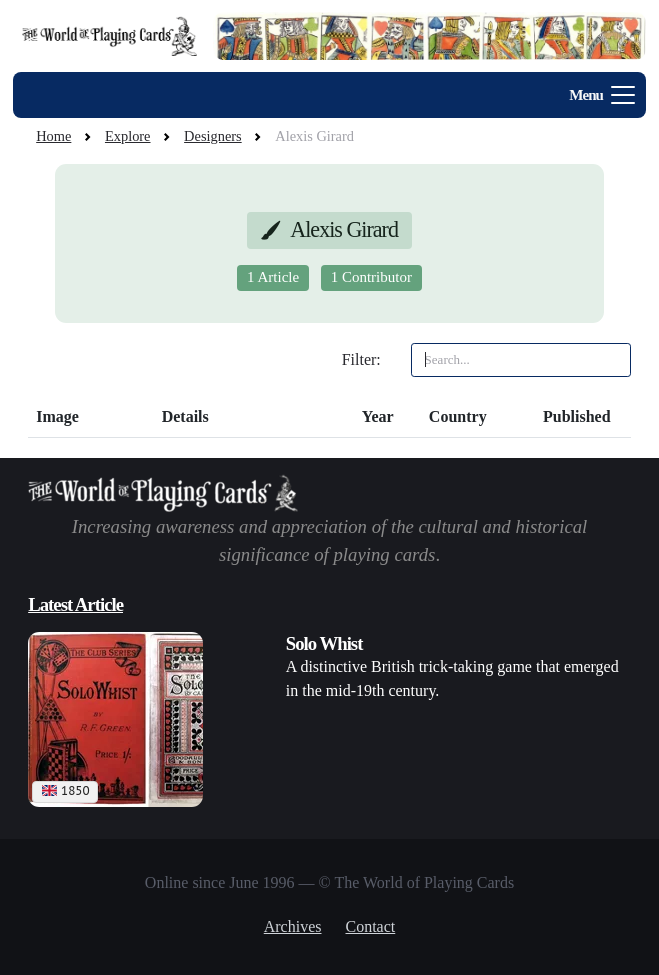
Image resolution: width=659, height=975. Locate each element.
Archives (293, 926)
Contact (371, 926)
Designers (213, 136)
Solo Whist (324, 643)
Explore (128, 136)
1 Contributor (371, 277)
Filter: (361, 359)
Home (53, 136)
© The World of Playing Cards (417, 882)
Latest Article (75, 604)
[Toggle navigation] (595, 95)
